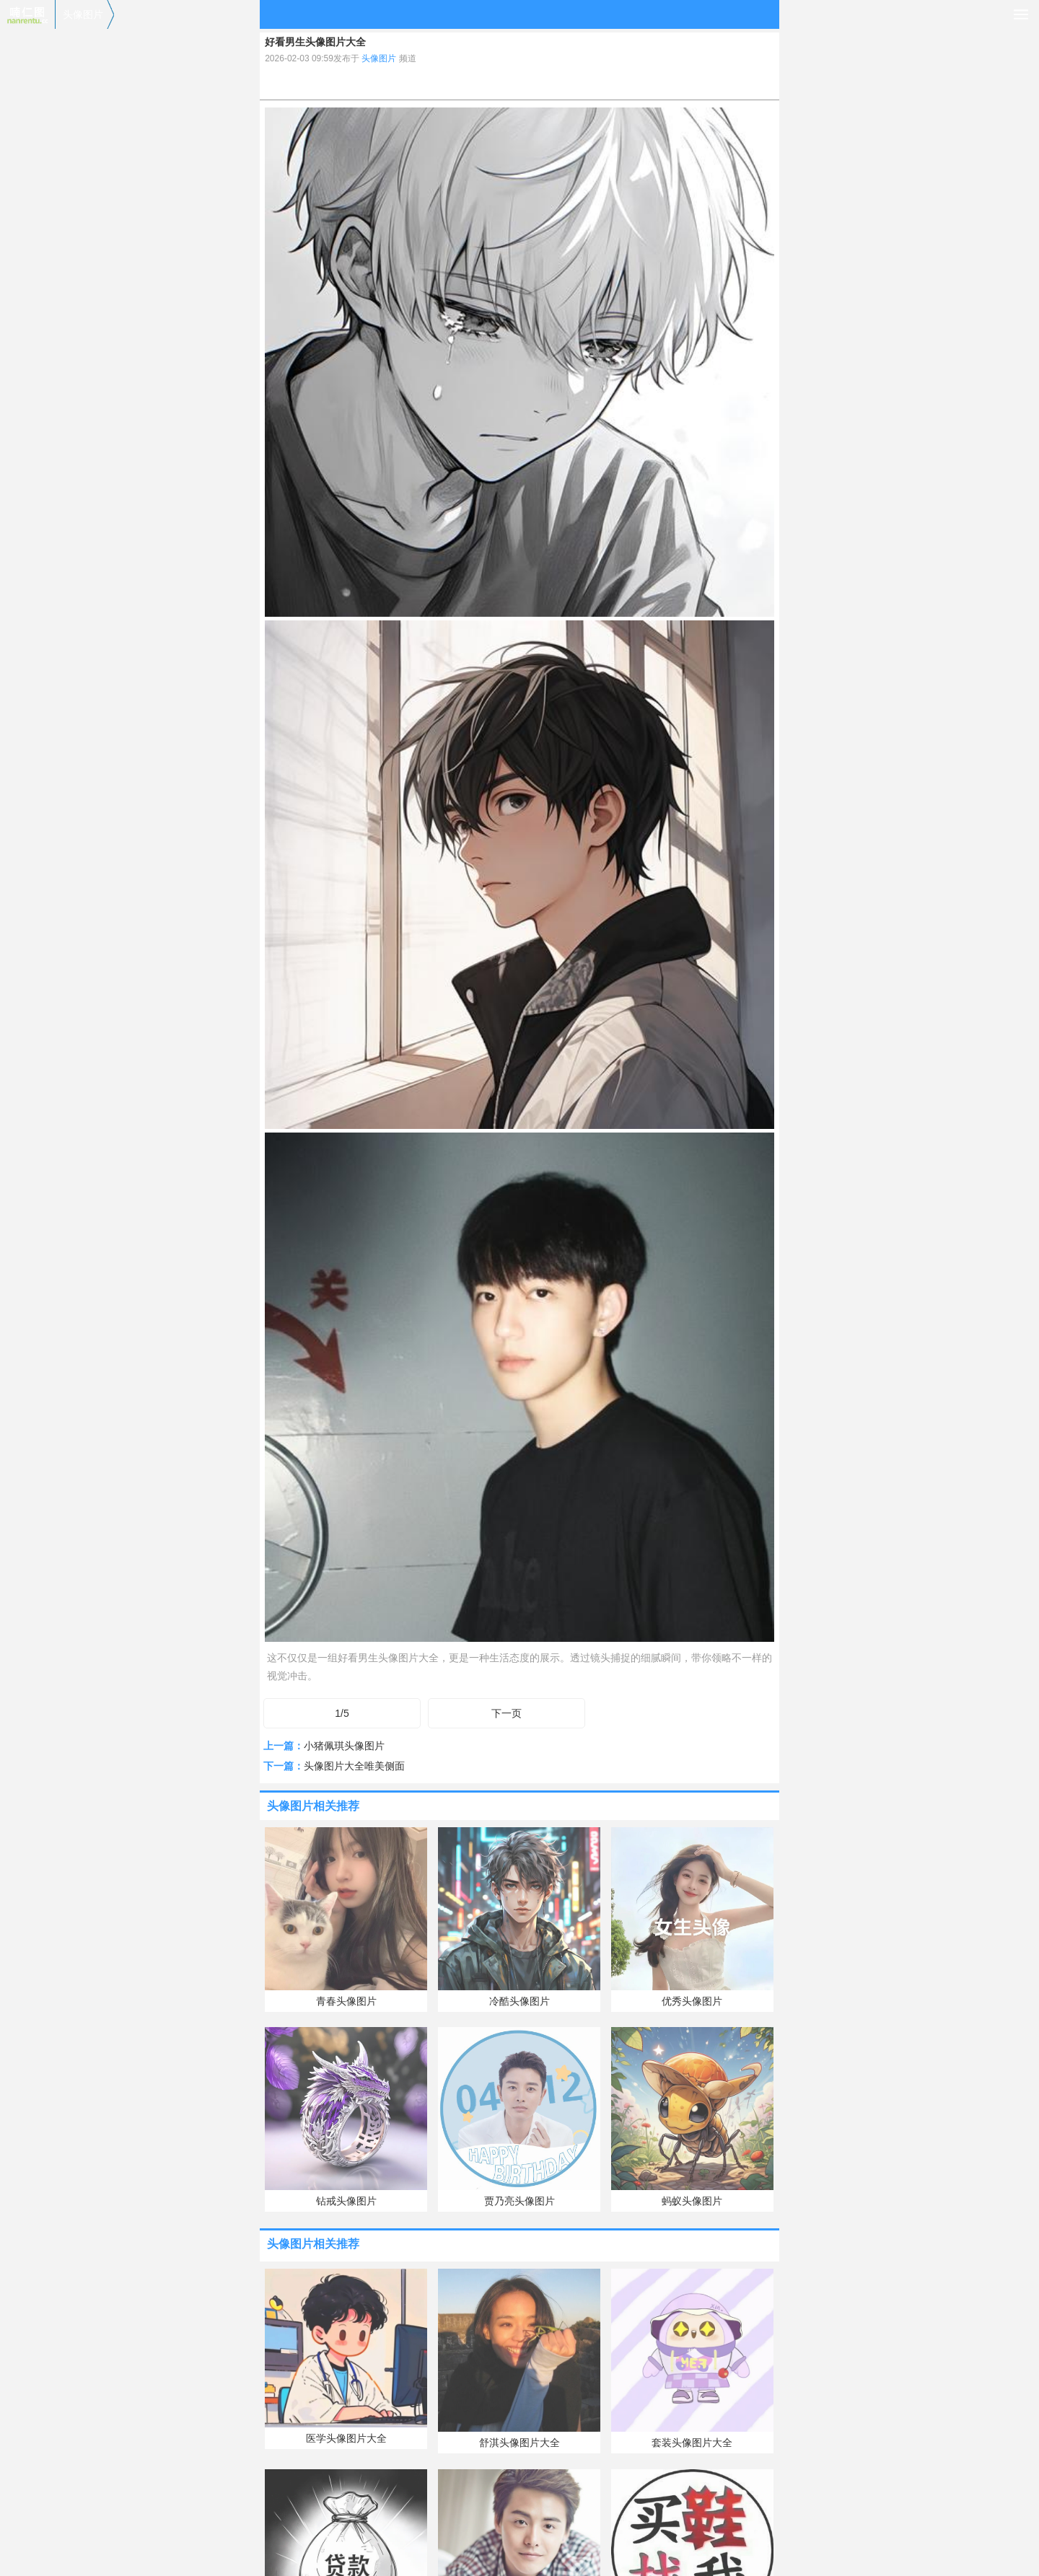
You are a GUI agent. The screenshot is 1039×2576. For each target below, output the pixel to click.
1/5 (341, 1713)
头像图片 (83, 14)
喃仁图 (27, 14)
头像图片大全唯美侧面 (354, 1766)
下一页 (506, 1713)
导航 (1021, 14)
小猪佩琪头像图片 (344, 1745)
